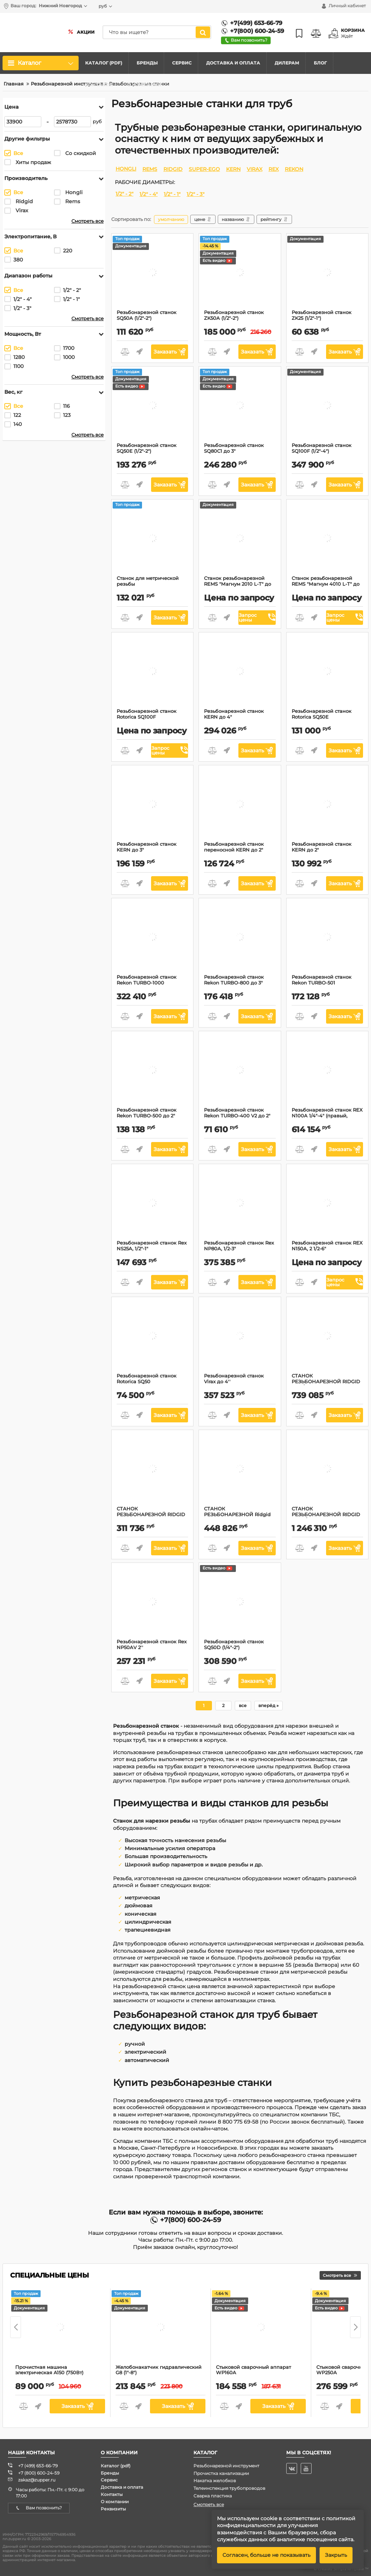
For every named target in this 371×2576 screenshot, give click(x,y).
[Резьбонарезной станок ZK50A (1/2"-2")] (240, 273)
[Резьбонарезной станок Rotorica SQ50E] (327, 672)
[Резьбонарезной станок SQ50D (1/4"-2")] (240, 1602)
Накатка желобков (214, 2480)
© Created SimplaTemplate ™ (341, 2569)
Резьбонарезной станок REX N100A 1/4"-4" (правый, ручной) (327, 1119)
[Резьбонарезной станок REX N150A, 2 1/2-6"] (327, 1204)
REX (273, 169)
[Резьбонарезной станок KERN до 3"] (152, 805)
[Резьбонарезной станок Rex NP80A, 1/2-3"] (240, 1204)
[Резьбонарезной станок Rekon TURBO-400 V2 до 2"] (240, 1071)
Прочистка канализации (221, 2473)
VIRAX (254, 169)
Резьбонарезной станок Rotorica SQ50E (327, 717)
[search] (150, 32)
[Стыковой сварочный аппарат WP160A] (261, 2328)
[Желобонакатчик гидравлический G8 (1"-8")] (160, 2328)
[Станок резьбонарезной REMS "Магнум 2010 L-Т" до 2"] (240, 539)
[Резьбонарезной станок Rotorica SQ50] (152, 1336)
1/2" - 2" (124, 194)
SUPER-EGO (204, 169)
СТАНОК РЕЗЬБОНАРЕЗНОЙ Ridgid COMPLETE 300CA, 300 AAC (239, 1518)
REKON (294, 169)
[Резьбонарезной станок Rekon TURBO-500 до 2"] (152, 1071)
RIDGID (173, 169)
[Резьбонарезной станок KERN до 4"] (240, 672)
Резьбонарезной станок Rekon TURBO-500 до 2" (152, 1116)
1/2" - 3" (195, 194)
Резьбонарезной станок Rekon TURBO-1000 (152, 983)
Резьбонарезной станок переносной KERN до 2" (239, 850)
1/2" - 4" (148, 194)
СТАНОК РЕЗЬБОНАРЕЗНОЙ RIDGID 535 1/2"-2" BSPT (327, 1385)
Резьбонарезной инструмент (226, 2465)
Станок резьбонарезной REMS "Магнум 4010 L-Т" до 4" (327, 587)
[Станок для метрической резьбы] (152, 539)
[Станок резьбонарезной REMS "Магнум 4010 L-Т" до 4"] (327, 539)
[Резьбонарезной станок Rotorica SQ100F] (152, 672)
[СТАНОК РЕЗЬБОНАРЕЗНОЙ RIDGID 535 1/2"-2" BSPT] (327, 1336)
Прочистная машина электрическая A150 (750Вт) (60, 2373)
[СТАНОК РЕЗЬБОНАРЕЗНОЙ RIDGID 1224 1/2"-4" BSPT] (327, 1469)
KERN (233, 169)
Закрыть (336, 2555)
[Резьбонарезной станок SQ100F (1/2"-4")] (327, 406)
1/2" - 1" (172, 194)
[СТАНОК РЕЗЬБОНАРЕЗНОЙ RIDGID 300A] (152, 1469)
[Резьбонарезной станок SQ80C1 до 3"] (240, 406)
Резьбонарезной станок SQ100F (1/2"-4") (327, 451)
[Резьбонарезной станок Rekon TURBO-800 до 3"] (240, 938)
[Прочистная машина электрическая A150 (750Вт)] (60, 2328)
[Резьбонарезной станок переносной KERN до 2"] (240, 805)
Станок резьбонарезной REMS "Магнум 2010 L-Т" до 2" (239, 587)
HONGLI (126, 169)
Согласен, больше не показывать (266, 2555)
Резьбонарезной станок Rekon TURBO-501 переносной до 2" (327, 986)
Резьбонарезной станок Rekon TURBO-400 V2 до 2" (239, 1116)
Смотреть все (87, 221)
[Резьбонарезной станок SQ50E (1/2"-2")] (152, 406)
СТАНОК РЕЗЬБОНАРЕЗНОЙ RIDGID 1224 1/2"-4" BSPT (327, 1518)
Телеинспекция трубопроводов (229, 2488)
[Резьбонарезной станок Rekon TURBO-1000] (152, 938)
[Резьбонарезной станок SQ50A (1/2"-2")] (152, 273)
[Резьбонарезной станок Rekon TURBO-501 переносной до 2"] (327, 938)
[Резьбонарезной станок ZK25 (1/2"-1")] (327, 273)
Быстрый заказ (139, 352)
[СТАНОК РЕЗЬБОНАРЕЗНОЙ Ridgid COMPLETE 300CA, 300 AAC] (240, 1469)
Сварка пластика (212, 2495)
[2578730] (72, 121)
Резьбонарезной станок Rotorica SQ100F (152, 717)
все (243, 1705)
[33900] (22, 121)
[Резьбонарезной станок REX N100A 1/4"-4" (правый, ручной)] (327, 1071)
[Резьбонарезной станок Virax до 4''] (240, 1336)
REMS (149, 169)
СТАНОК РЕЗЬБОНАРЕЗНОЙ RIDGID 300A (152, 1518)
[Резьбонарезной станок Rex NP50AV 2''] (152, 1602)
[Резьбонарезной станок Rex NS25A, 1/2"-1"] (152, 1204)
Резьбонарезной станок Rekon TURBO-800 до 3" (239, 983)
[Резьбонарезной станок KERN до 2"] (327, 805)
